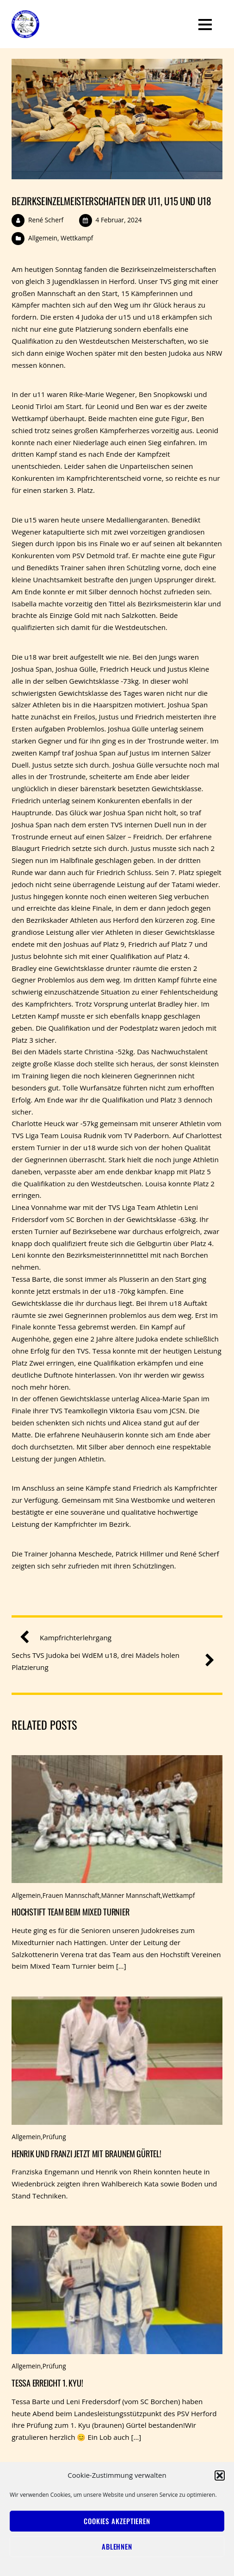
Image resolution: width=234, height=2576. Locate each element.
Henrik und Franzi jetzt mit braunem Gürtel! (86, 2153)
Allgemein (42, 237)
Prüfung (54, 2136)
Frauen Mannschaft (71, 1895)
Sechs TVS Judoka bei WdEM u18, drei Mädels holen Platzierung (109, 1661)
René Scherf (45, 219)
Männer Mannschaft (131, 1895)
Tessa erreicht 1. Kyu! (47, 2382)
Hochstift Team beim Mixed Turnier (70, 1911)
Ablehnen (117, 2546)
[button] (219, 2475)
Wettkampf (77, 237)
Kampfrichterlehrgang (69, 1638)
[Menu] (205, 24)
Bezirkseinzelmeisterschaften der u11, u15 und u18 (111, 201)
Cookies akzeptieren (117, 2521)
